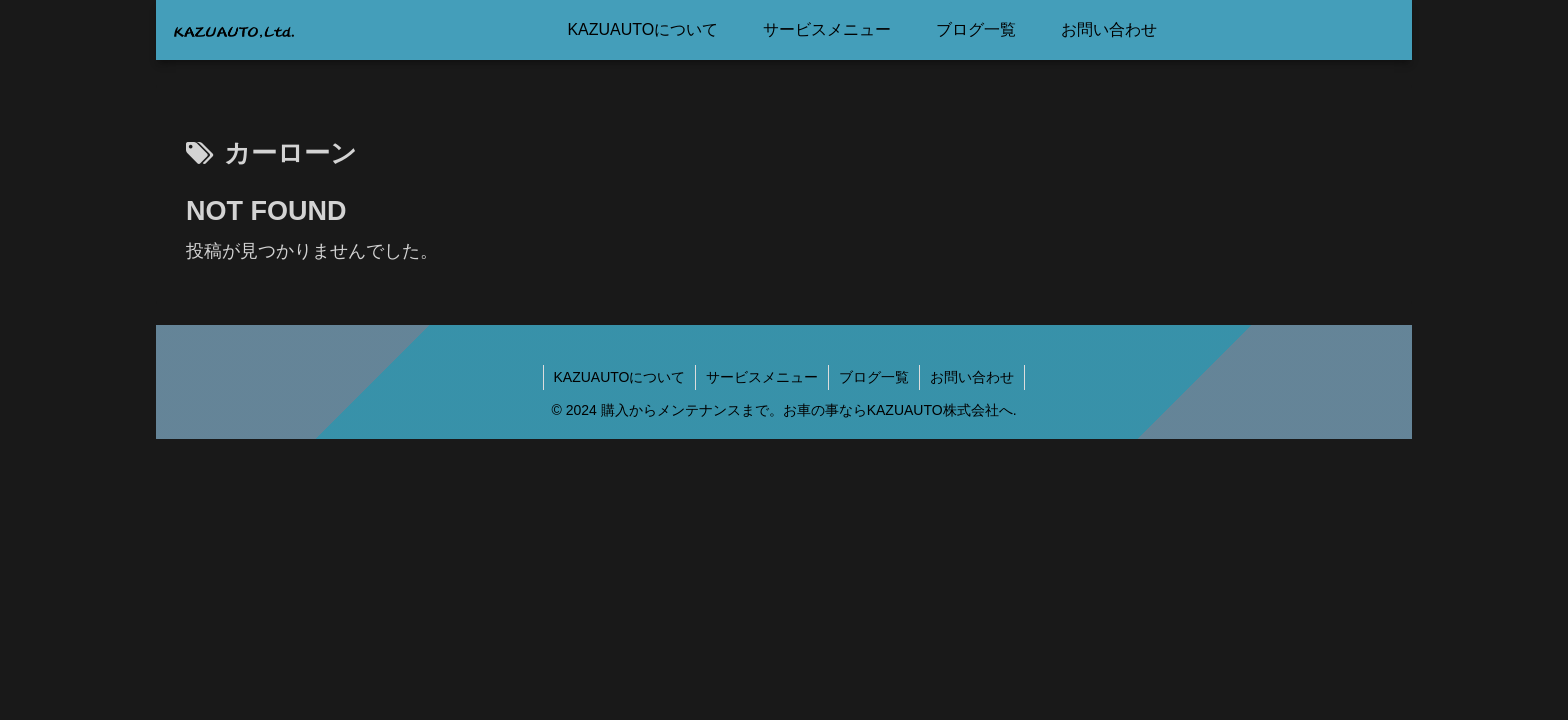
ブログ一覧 (874, 377)
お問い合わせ (972, 377)
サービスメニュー (762, 377)
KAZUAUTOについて (620, 377)
